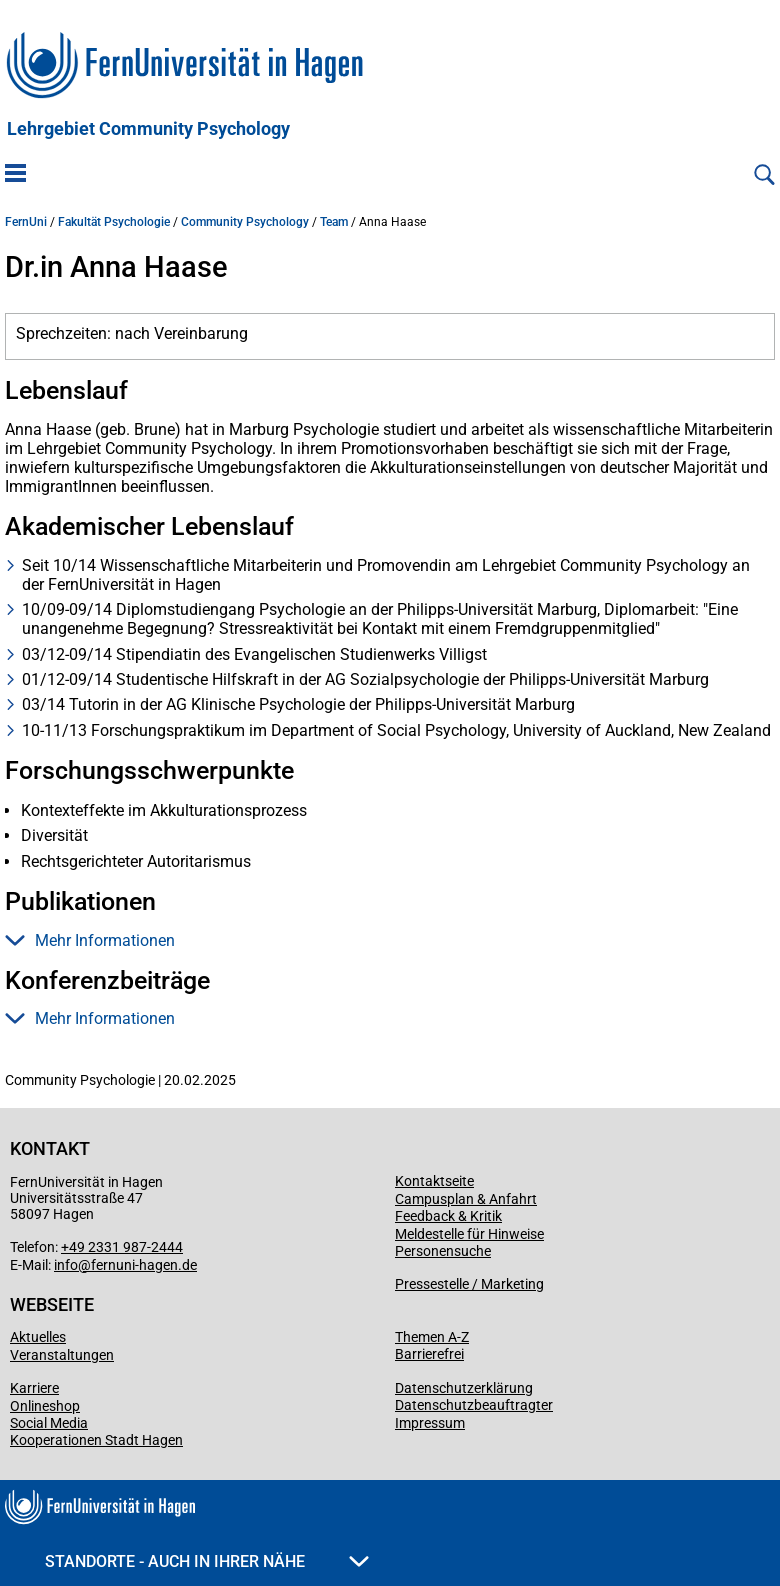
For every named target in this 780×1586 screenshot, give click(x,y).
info (66, 1265)
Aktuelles (38, 1337)
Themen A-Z (432, 1337)
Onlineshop (45, 1406)
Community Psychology (245, 222)
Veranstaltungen (62, 1355)
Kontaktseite (434, 1181)
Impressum (430, 1423)
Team (334, 222)
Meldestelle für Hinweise (469, 1234)
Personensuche (443, 1251)
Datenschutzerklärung (464, 1388)
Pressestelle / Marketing (469, 1284)
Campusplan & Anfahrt (466, 1199)
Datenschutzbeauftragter (474, 1405)
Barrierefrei (429, 1354)
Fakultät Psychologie (114, 222)
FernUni (26, 222)
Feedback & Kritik (448, 1216)
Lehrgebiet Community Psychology (148, 129)
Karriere (34, 1388)
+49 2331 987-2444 (122, 1247)
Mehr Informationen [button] (90, 940)
